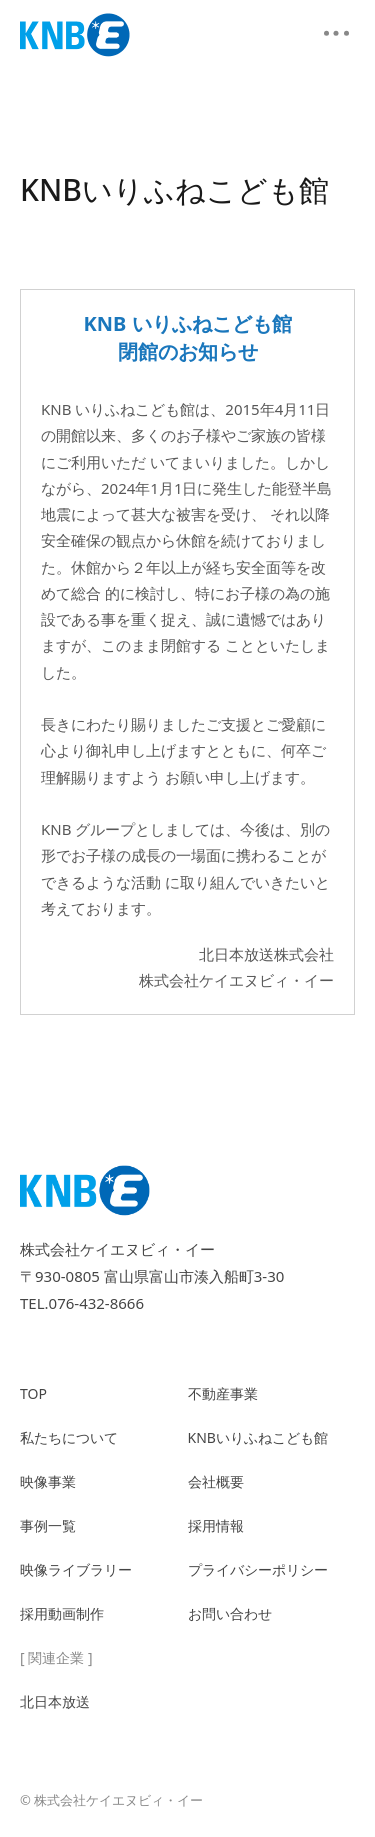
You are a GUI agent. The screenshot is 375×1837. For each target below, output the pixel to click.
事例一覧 (48, 1525)
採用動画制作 (62, 1613)
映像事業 (48, 1481)
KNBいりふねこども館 (258, 1437)
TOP (33, 1393)
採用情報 (216, 1525)
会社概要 (216, 1481)
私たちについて (69, 1437)
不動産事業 (223, 1393)
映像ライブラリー (76, 1569)
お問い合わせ (230, 1613)
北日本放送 (55, 1701)
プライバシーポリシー (258, 1569)
